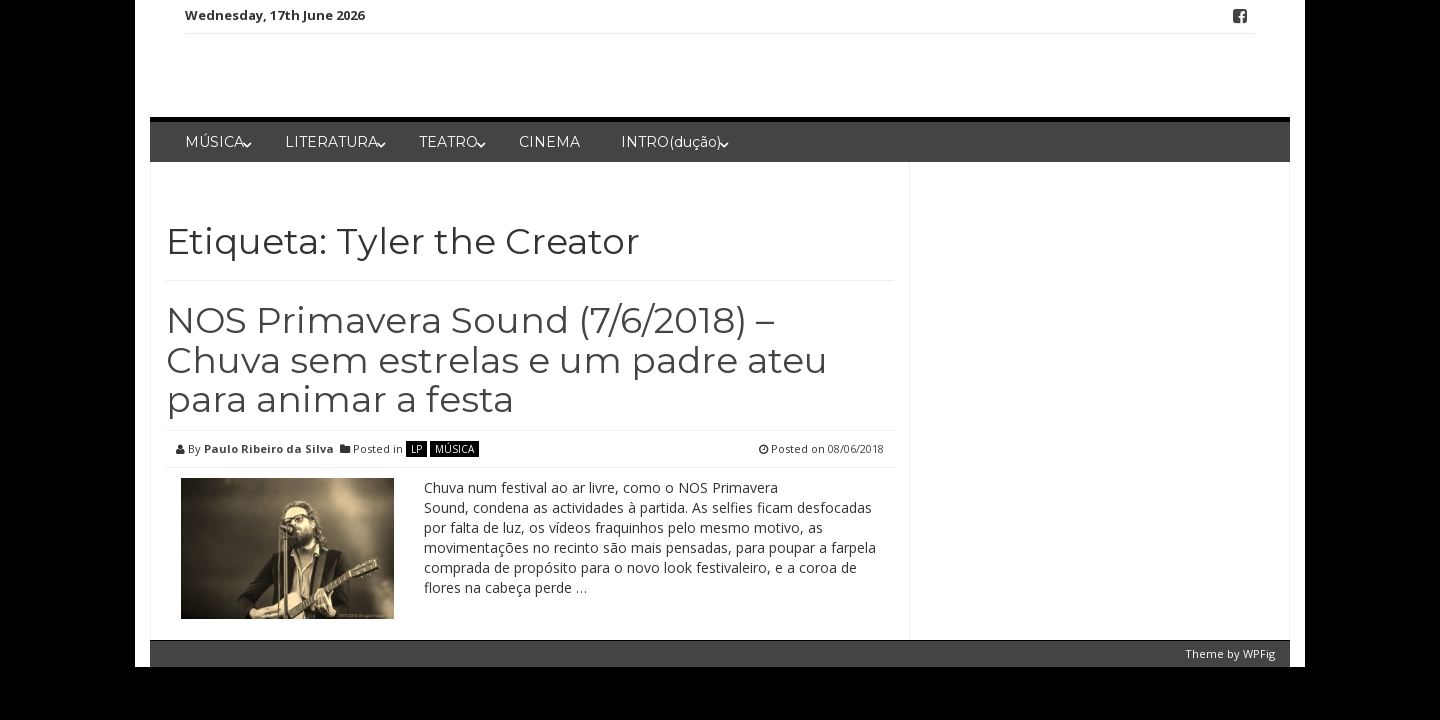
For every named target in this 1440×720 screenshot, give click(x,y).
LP (416, 449)
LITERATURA (331, 142)
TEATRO (448, 142)
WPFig (1259, 653)
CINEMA (549, 142)
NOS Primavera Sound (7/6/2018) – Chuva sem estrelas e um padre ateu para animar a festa (497, 359)
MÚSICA (214, 142)
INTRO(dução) (671, 142)
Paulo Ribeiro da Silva (269, 448)
